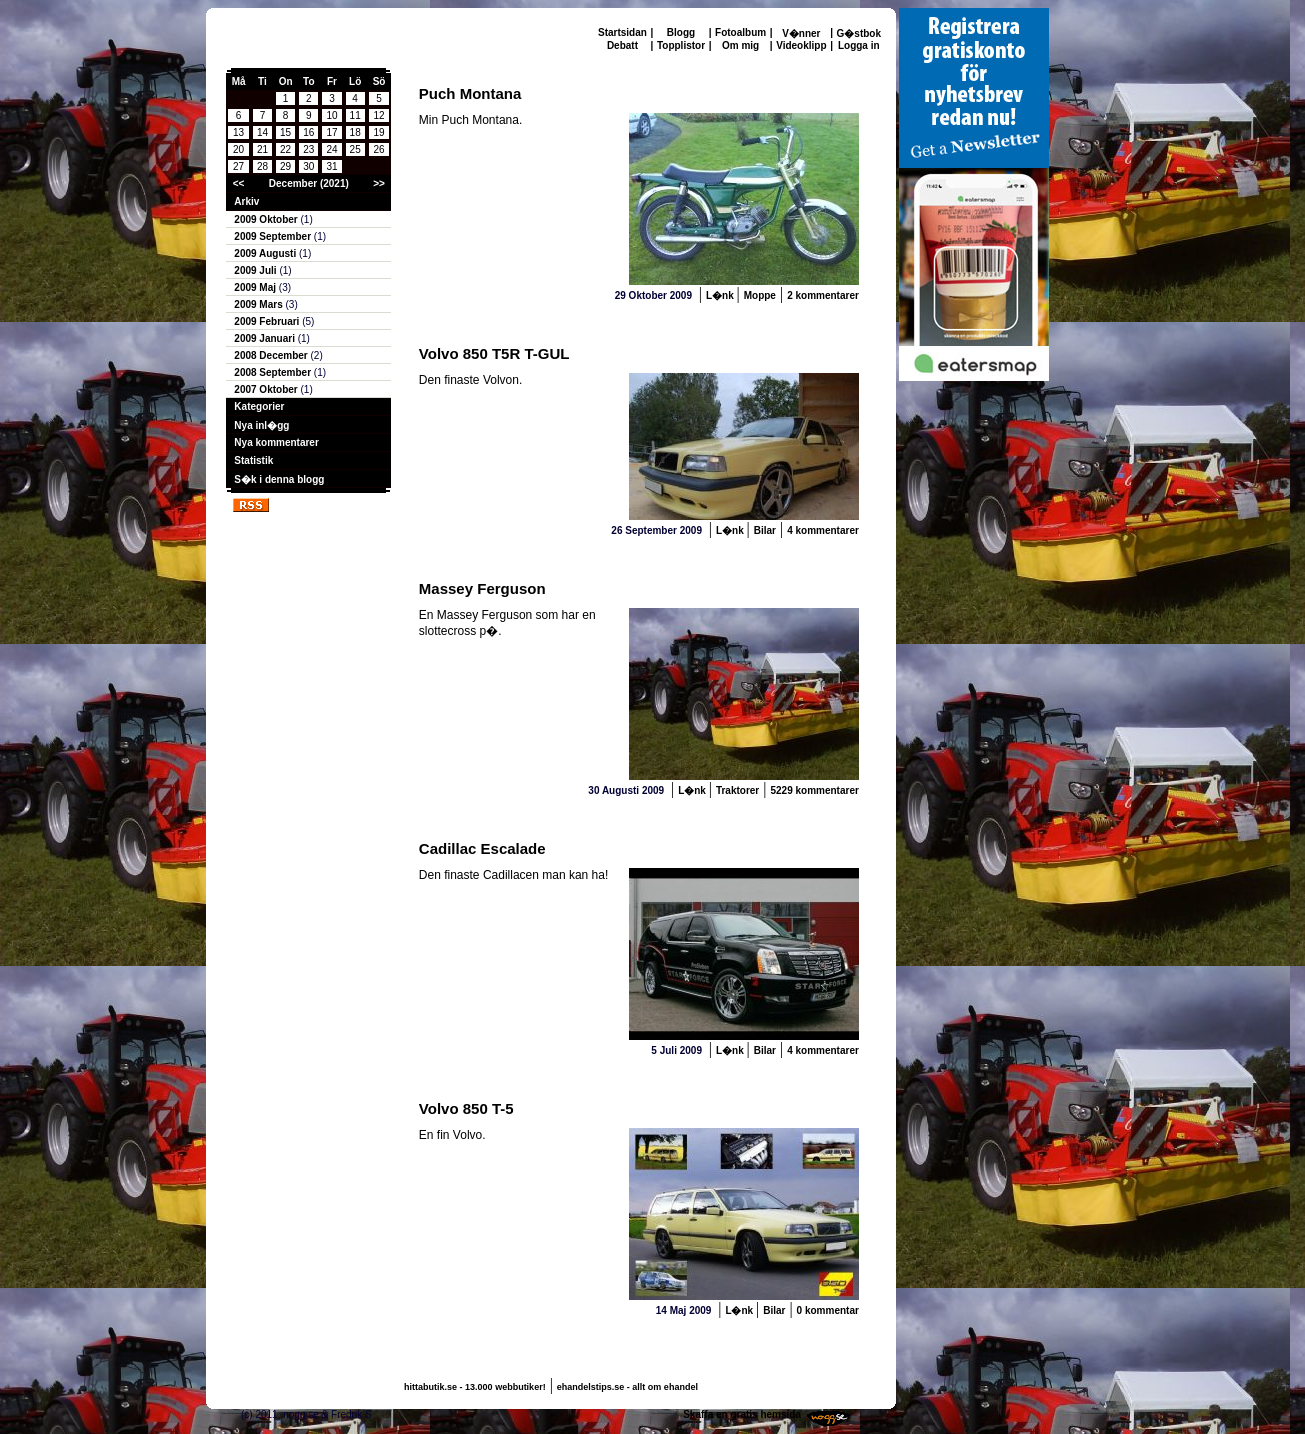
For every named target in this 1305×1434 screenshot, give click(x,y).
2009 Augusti (266, 253)
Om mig (740, 45)
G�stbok (859, 33)
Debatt (622, 45)
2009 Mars (259, 304)
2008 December (272, 355)
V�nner (801, 33)
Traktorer (737, 790)
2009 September (274, 236)
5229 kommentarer (814, 790)
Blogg (681, 32)
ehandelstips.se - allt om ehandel (627, 1387)
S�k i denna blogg (279, 479)
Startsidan (622, 32)
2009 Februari (268, 321)
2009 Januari (265, 338)
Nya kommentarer (276, 442)
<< (239, 183)
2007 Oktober (267, 389)
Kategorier (259, 406)
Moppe (760, 295)
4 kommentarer (823, 530)
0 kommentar (828, 1310)
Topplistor (681, 45)
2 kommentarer (823, 295)
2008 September (274, 372)
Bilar (765, 530)
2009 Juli (256, 270)
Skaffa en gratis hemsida (742, 1414)
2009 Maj (256, 287)
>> (379, 183)
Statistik (253, 460)
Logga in (859, 45)
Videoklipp (801, 45)
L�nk (721, 295)
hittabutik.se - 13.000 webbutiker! (475, 1387)
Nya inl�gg (261, 425)
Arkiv (246, 201)
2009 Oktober (267, 219)
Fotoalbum (740, 32)
